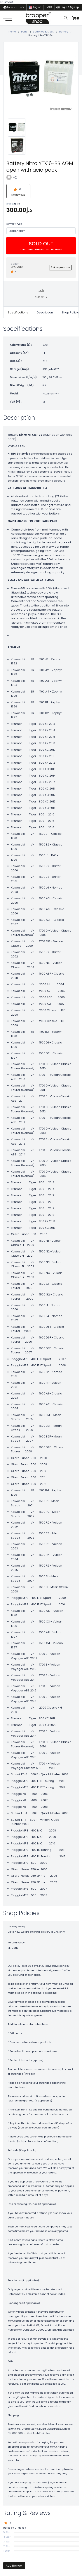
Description (45, 312)
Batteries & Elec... (43, 31)
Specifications (18, 312)
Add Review (14, 2565)
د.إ (49, 7)
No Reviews (18, 194)
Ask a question (60, 267)
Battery (63, 31)
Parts (24, 31)
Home (12, 31)
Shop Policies (71, 312)
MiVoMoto (17, 267)
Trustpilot (6, 2)
